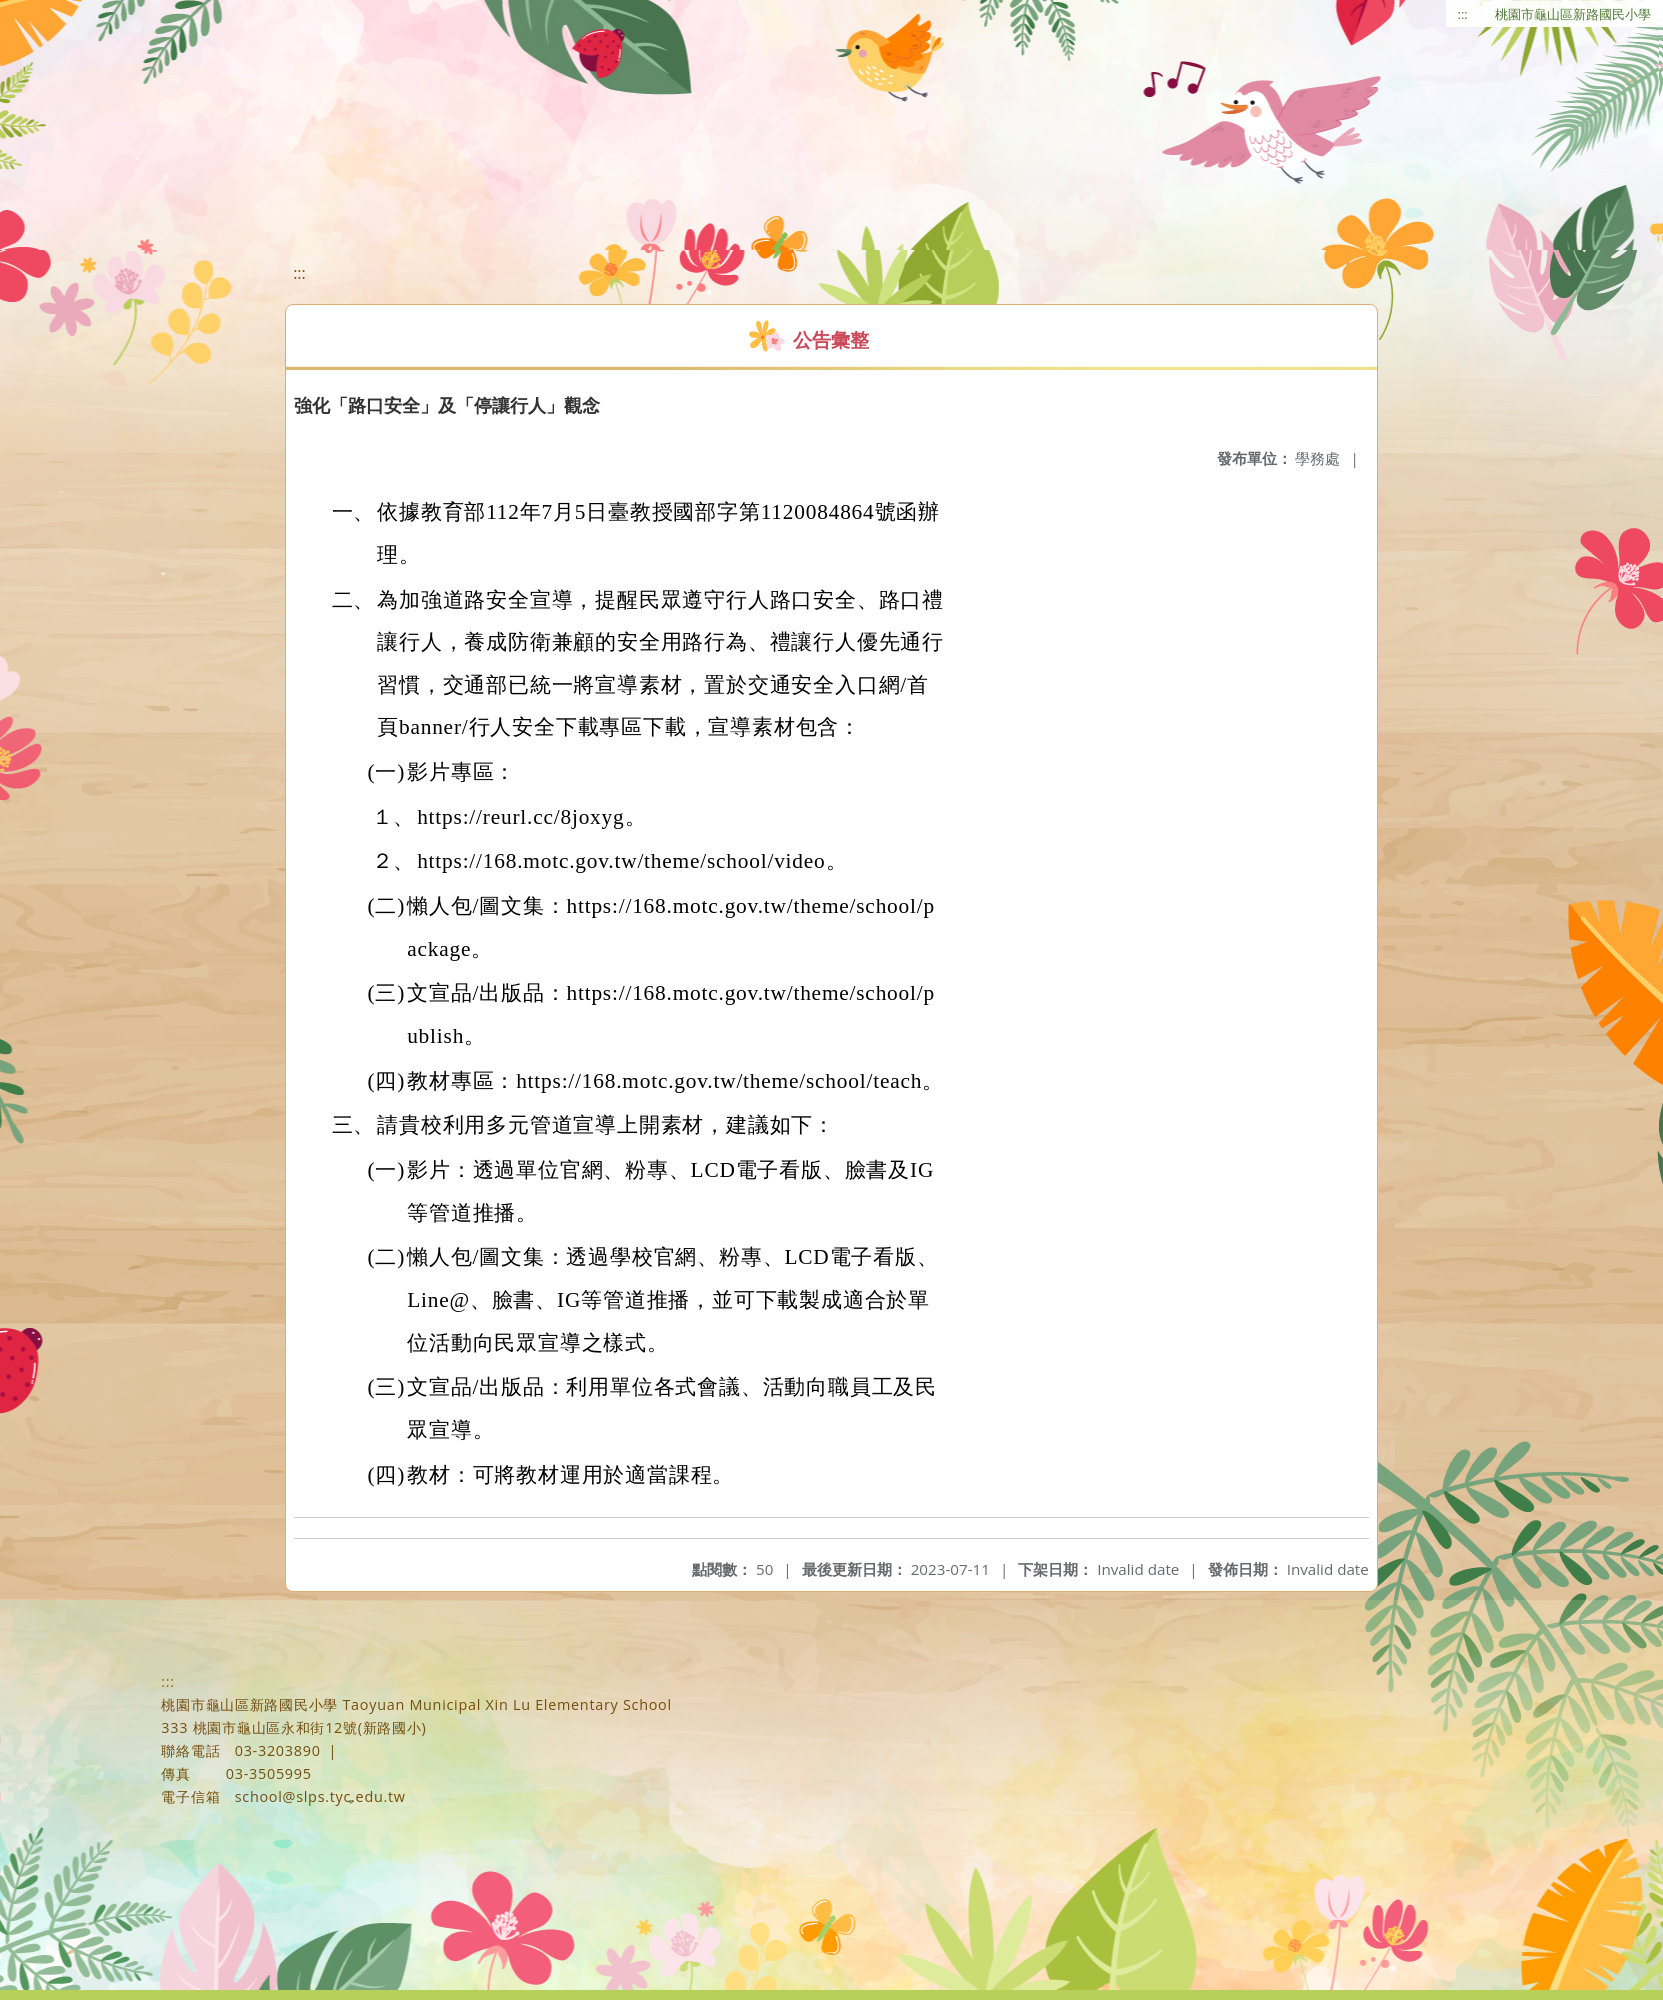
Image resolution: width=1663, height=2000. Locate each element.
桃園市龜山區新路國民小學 (1573, 14)
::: (1463, 14)
